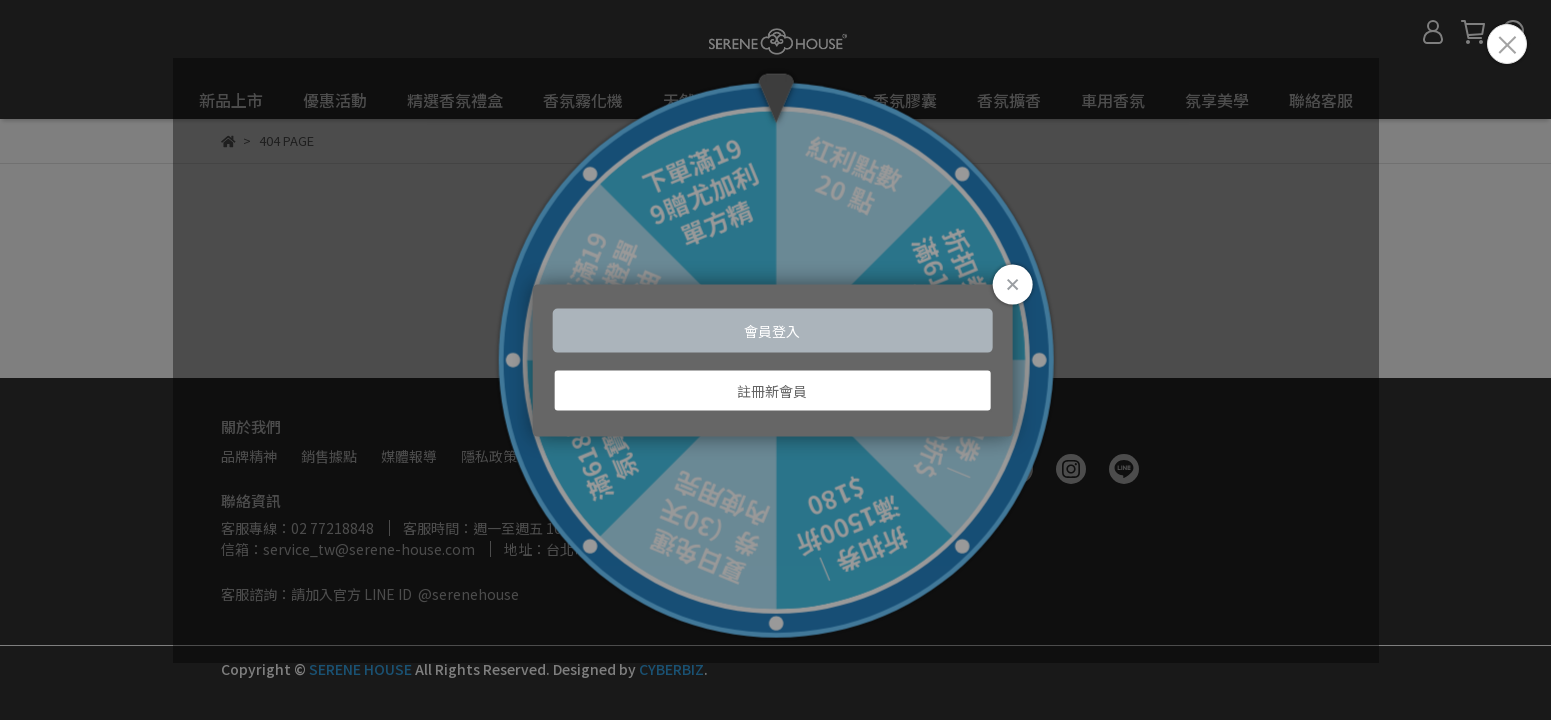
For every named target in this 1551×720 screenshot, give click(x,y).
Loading (775, 360)
